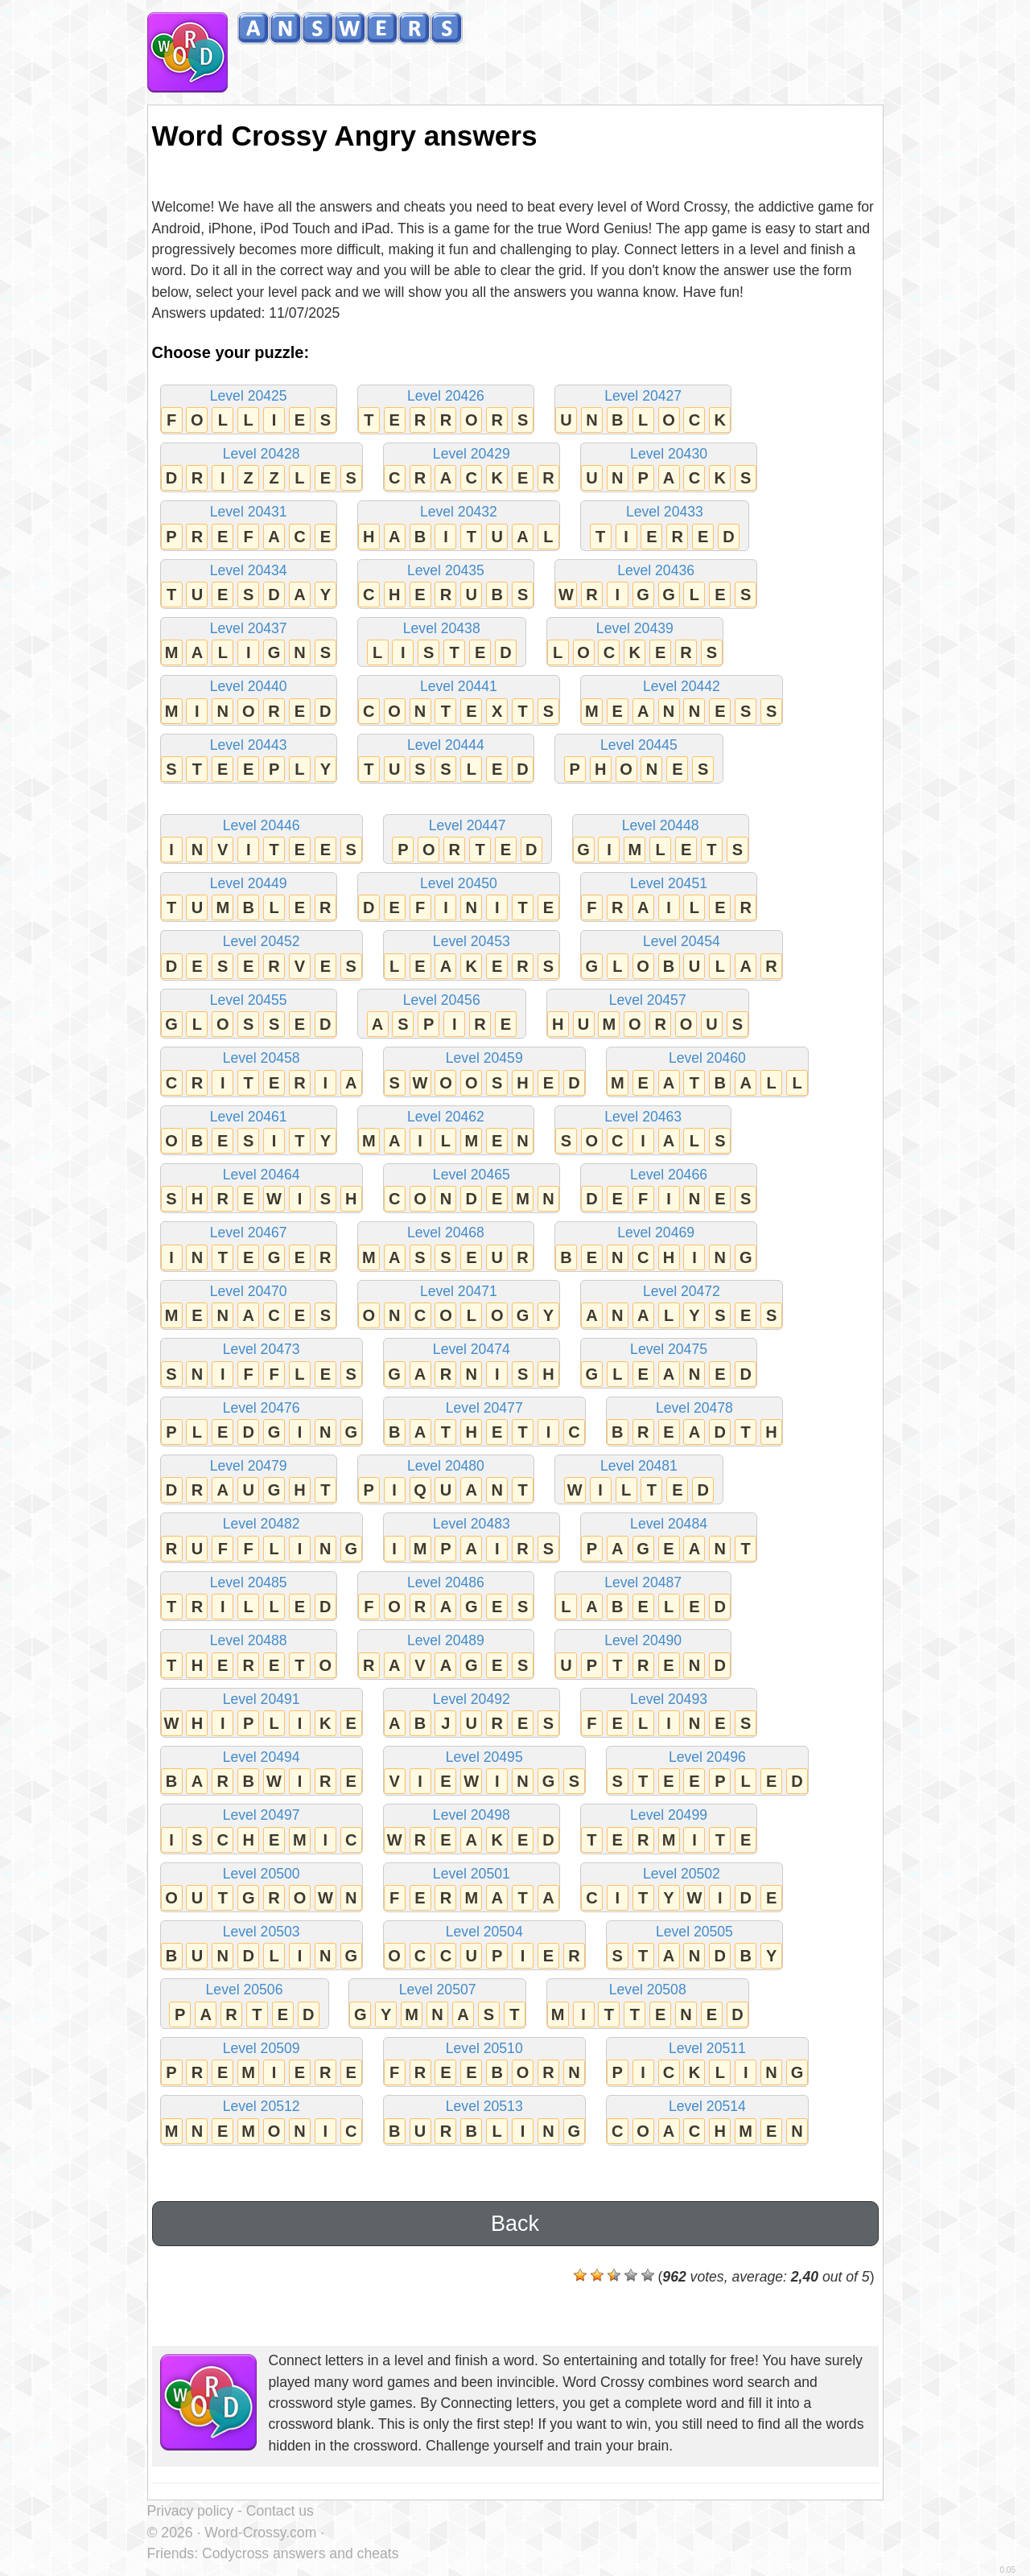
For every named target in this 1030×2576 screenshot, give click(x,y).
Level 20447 (467, 840)
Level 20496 (707, 1772)
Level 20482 (261, 1539)
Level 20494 (261, 1772)
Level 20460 (707, 1073)
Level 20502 (681, 1888)
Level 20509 (261, 2063)
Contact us (280, 2511)
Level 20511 (707, 2063)
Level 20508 (647, 2004)
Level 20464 (261, 1189)
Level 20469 (655, 1247)
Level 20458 (261, 1073)
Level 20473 (261, 1364)
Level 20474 (471, 1364)
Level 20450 (458, 898)
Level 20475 (668, 1364)
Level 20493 (668, 1714)
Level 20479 (248, 1481)
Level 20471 (458, 1306)
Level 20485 (248, 1597)
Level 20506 (244, 2004)
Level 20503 (261, 1946)
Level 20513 (484, 2121)
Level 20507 (437, 2004)
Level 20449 (248, 898)
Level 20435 (446, 585)
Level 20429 (471, 469)
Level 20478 (694, 1423)
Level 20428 (261, 469)
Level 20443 (248, 760)
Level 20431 (248, 526)
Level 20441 (458, 701)
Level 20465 (471, 1189)
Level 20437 (248, 643)
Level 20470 (248, 1306)
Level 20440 (248, 701)
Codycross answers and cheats (300, 2553)
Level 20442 (681, 701)
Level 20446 (261, 840)
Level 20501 (471, 1888)
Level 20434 (248, 585)
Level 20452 (261, 956)
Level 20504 (484, 1946)
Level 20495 (484, 1772)
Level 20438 (441, 643)
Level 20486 (446, 1597)
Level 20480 (446, 1481)
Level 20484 (668, 1539)
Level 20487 (643, 1597)
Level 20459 (484, 1073)
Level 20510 (484, 2063)
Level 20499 (668, 1830)
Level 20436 (655, 585)
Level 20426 (446, 411)
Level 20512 (261, 2121)
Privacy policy (190, 2511)
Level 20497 (261, 1830)
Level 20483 (471, 1539)
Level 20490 (643, 1655)
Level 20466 (668, 1189)
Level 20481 (639, 1481)
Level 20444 (446, 760)
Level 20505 (694, 1946)
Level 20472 (681, 1306)
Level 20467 (248, 1247)
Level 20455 (248, 1015)
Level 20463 (643, 1131)
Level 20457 (647, 1015)
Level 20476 (261, 1423)
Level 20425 (248, 411)
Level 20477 (484, 1423)
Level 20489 (446, 1655)
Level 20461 (248, 1131)
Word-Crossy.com (260, 2533)
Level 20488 (248, 1655)
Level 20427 (643, 411)
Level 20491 (261, 1714)
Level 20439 (635, 643)
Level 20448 (660, 840)
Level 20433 (664, 526)
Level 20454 (681, 956)
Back (515, 2224)
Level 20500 (261, 1888)
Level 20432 (458, 526)
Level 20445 (639, 760)
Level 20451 (668, 898)
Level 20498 (471, 1830)
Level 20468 (446, 1247)
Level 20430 (668, 469)
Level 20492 (471, 1714)
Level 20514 (707, 2121)
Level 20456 (441, 1015)
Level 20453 (471, 956)
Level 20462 (446, 1131)
